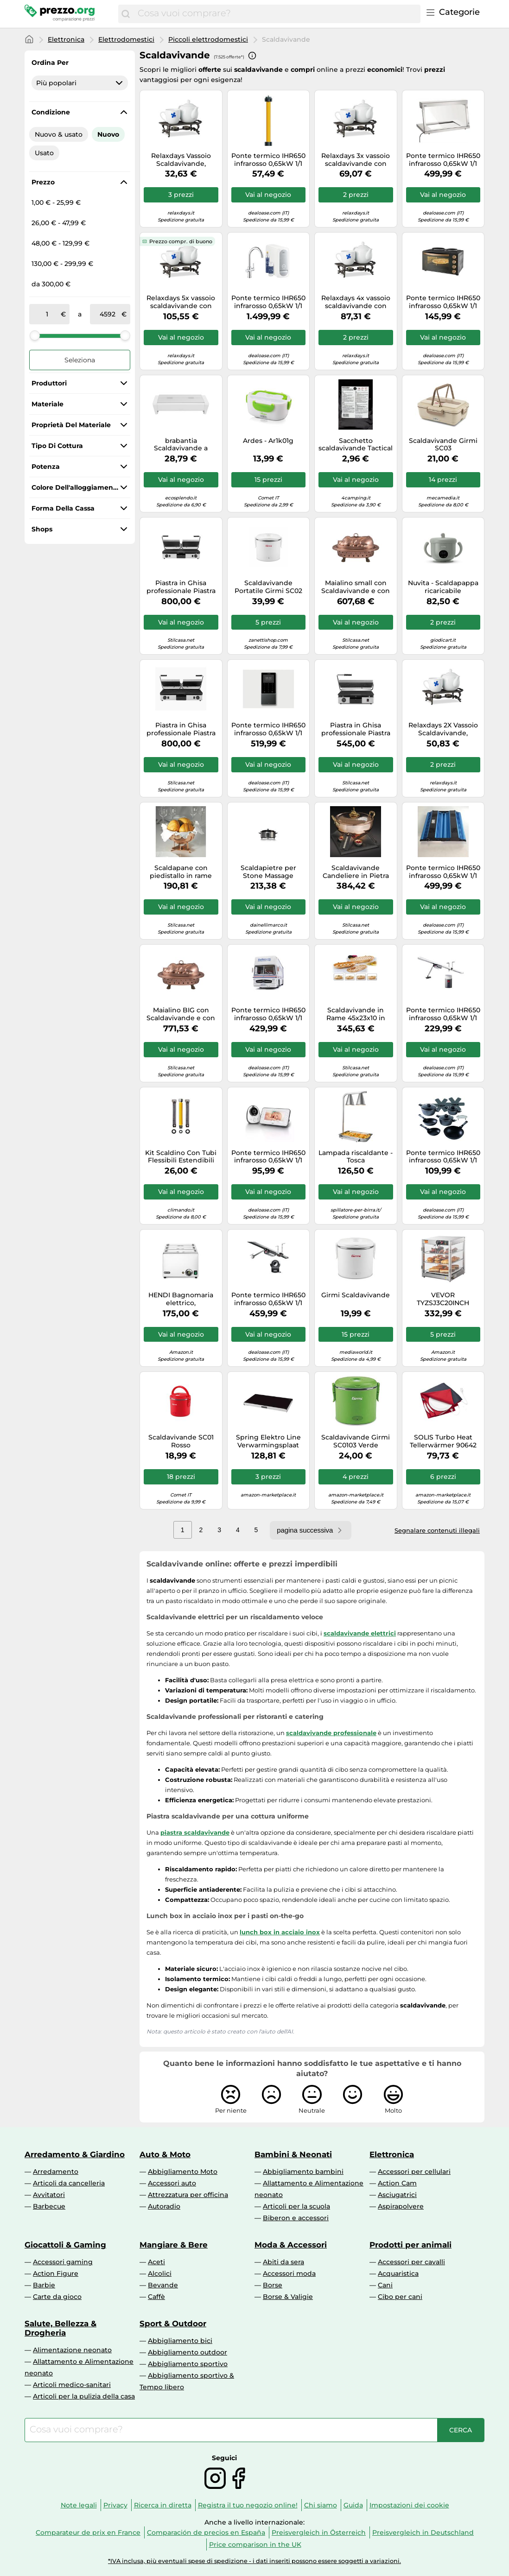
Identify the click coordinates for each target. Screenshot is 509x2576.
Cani (385, 2285)
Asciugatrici (397, 2195)
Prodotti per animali (410, 2244)
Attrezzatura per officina (188, 2195)
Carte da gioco (57, 2296)
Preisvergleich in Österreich (319, 2532)
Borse (272, 2285)
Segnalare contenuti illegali (437, 1530)
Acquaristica (398, 2273)
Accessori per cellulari (414, 2171)
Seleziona (79, 360)
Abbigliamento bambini (303, 2171)
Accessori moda (289, 2273)
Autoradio (164, 2206)
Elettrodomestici (126, 39)
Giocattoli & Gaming (65, 2244)
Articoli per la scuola (296, 2206)
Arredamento (55, 2171)
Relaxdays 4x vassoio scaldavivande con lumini (355, 302)
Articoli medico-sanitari (72, 2384)
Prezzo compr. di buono (180, 241)
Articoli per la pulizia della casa (84, 2396)
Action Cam (397, 2183)
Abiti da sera (283, 2262)
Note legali (79, 2505)
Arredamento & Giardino (75, 2154)
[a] (107, 314)
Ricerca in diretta (162, 2505)
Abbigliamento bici (180, 2340)
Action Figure (55, 2273)
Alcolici (160, 2273)
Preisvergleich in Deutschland (423, 2532)
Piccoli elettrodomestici (208, 39)
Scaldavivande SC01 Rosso (181, 1441)
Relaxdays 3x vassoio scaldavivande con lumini (355, 160)
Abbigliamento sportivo (188, 2364)
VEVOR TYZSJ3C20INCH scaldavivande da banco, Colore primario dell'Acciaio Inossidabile (443, 1299)
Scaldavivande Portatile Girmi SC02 (268, 587)
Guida (353, 2505)
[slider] (35, 335)
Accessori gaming (63, 2262)
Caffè (156, 2296)
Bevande (163, 2285)
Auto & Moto (165, 2154)
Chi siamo (320, 2505)
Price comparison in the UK (255, 2544)
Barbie (44, 2285)
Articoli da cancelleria (69, 2183)
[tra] (47, 314)
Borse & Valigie (288, 2296)
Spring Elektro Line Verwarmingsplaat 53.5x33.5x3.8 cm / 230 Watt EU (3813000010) (268, 1441)
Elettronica (66, 39)
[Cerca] (125, 14)
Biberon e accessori (296, 2218)
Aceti (156, 2262)
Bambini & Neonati (293, 2154)
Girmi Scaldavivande (355, 1295)
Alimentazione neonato (72, 2350)
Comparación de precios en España (206, 2532)
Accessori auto (172, 2183)
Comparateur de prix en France (88, 2532)
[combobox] (276, 14)
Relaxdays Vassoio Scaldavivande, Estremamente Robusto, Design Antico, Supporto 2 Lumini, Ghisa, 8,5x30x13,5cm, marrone (181, 160)
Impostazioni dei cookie (409, 2505)
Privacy (115, 2505)
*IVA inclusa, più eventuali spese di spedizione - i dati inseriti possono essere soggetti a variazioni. (254, 2560)
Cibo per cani (400, 2296)
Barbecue (49, 2206)
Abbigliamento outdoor (187, 2352)
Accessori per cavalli (411, 2262)
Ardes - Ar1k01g (268, 441)
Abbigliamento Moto (182, 2171)
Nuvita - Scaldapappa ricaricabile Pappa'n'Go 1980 (443, 587)
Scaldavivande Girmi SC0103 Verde (355, 1441)
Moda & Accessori (290, 2244)
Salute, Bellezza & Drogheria (60, 2328)
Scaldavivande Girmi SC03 (443, 445)
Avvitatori (49, 2195)
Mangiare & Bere (174, 2244)
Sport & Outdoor (173, 2323)
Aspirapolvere (401, 2206)
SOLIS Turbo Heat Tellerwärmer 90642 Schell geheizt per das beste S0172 (443, 1441)
